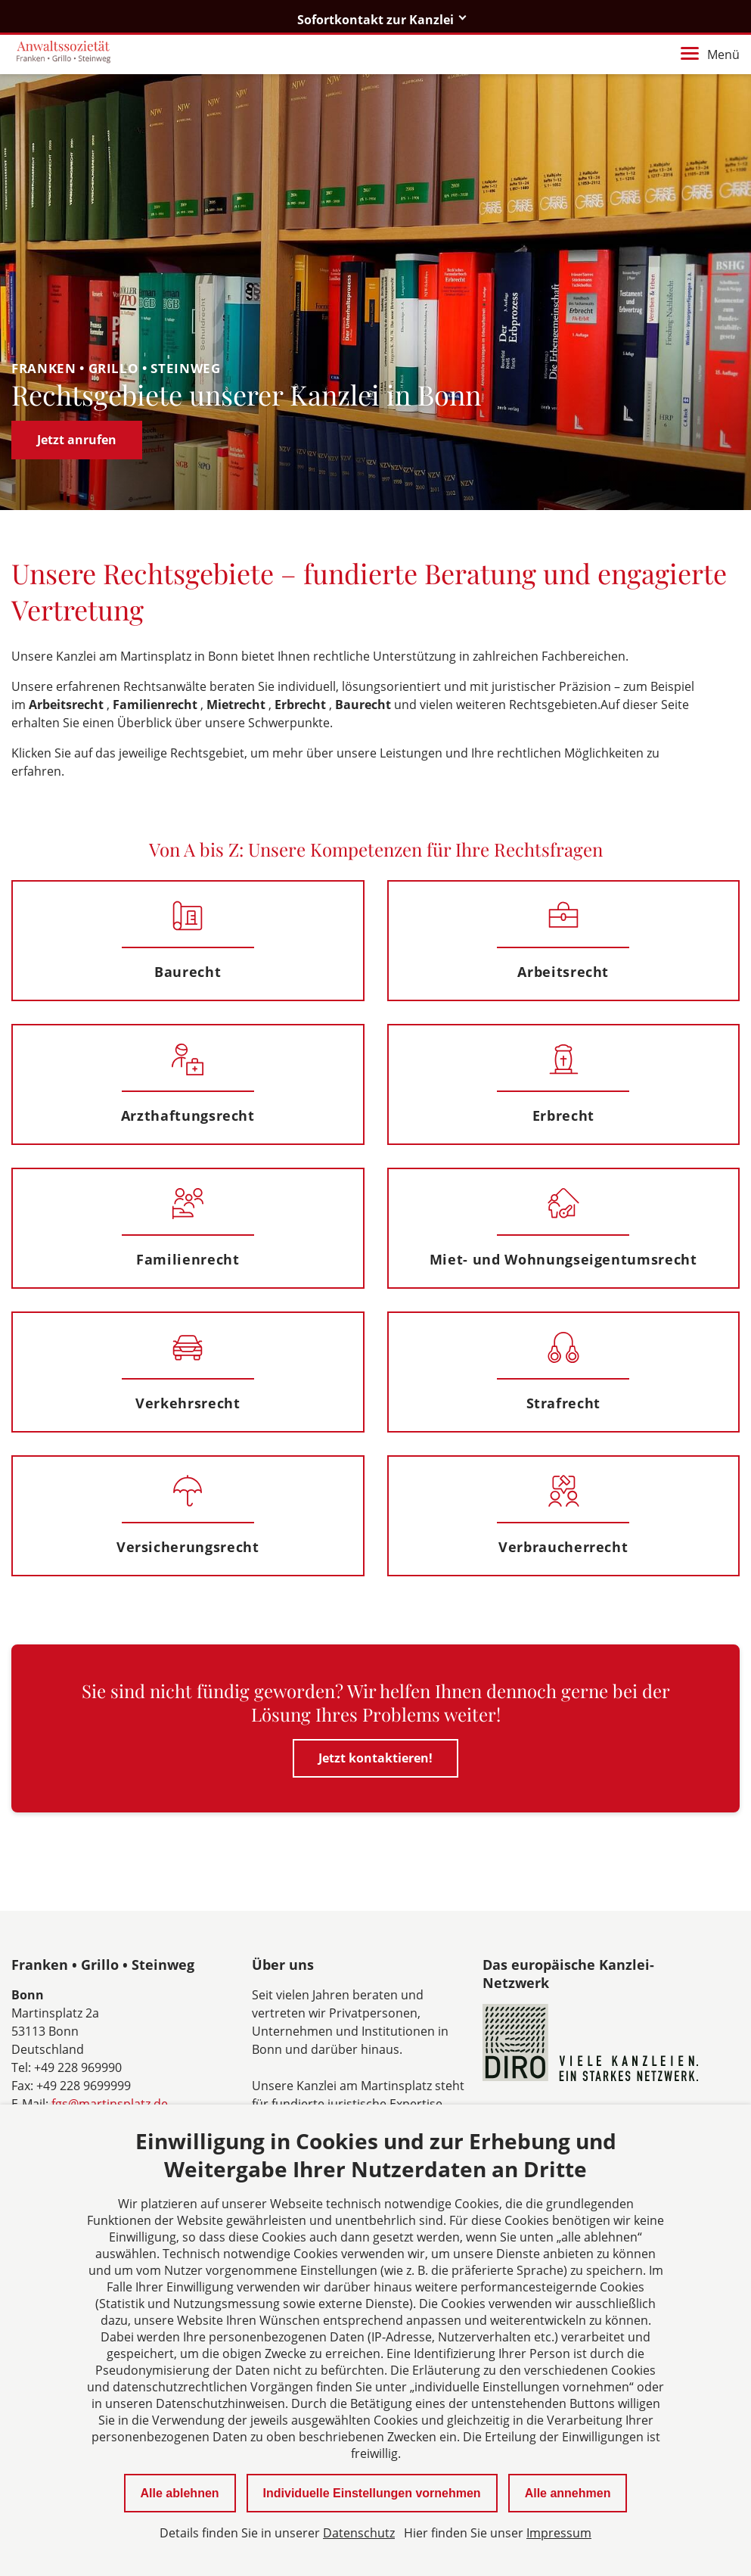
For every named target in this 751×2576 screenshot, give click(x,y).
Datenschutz (359, 2533)
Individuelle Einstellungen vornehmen (372, 2493)
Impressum (558, 2533)
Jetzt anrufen (76, 439)
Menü (710, 54)
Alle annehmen (568, 2493)
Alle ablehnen (180, 2493)
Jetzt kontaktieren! (375, 1758)
